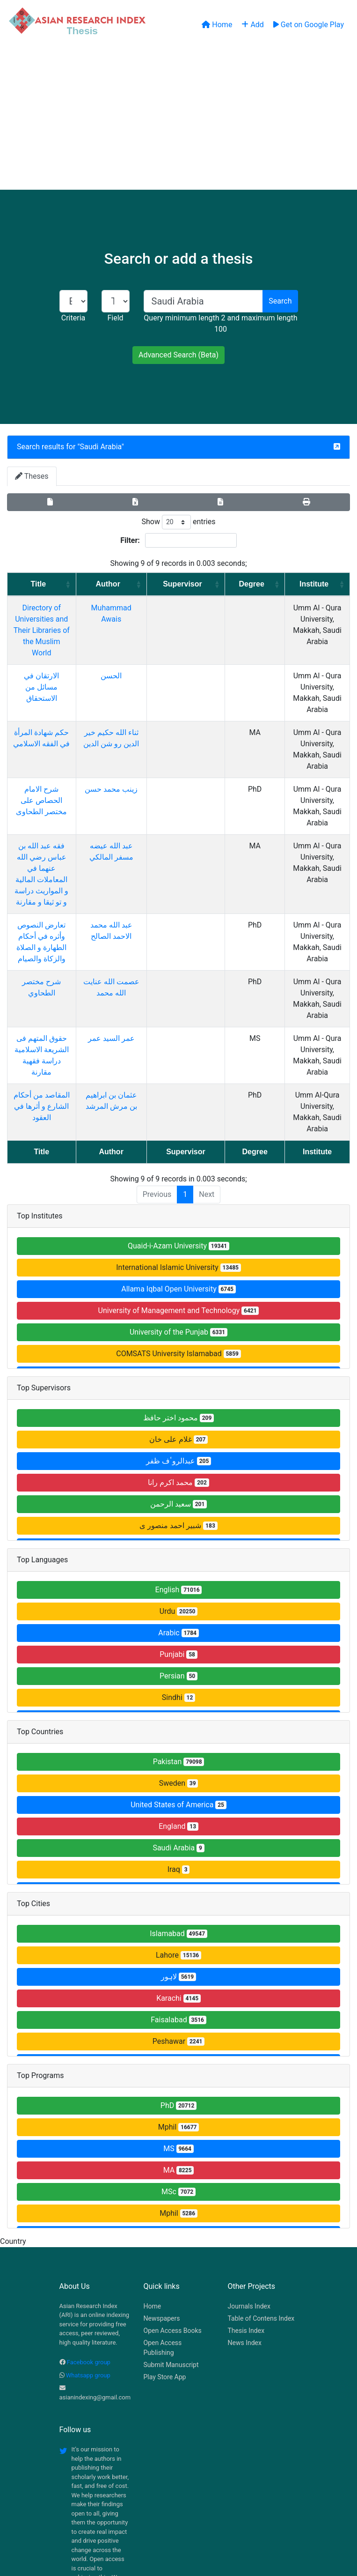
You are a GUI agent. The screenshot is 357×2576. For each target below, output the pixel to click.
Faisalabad (178, 1896)
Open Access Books (173, 2207)
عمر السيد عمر (141, 937)
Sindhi (178, 1573)
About (176, 2518)
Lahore (178, 1831)
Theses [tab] (32, 476)
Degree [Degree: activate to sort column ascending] (248, 584)
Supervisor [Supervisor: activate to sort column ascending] (198, 584)
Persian (178, 1552)
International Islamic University (178, 1143)
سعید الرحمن (178, 1380)
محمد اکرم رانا (178, 1358)
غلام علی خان (178, 1315)
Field (115, 317)
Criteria (73, 317)
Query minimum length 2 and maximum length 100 (220, 323)
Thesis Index (246, 2207)
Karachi (178, 1874)
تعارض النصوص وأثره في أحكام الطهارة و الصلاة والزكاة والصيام (58, 857)
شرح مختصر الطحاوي (59, 891)
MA (178, 2046)
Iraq (179, 1745)
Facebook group (88, 2238)
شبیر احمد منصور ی (178, 1401)
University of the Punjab (178, 1208)
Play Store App (165, 2253)
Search (280, 301)
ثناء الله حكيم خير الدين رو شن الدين (141, 710)
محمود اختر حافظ (178, 1294)
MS (178, 2024)
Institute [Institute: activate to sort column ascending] (308, 584)
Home (152, 2182)
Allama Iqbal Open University (178, 1165)
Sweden (178, 1659)
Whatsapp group (88, 2251)
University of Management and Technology (178, 1186)
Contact (210, 2518)
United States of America (178, 1681)
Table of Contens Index (261, 2194)
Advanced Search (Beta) (178, 354)
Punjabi (178, 1530)
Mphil (178, 2003)
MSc (178, 2068)
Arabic (178, 1509)
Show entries (178, 522)
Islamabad (178, 1809)
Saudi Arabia (101, 446)
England (178, 1702)
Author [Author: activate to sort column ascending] (138, 584)
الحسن (141, 653)
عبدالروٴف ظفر (178, 1337)
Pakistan (178, 1637)
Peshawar (179, 1917)
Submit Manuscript (171, 2241)
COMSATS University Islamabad (178, 1229)
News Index (245, 2219)
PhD (178, 1981)
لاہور (178, 1852)
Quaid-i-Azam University (178, 1122)
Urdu (179, 1487)
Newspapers (162, 2194)
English (178, 1466)
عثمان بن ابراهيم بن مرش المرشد (142, 994)
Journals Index (249, 2182)
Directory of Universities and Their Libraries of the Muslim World (58, 619)
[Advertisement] (178, 119)
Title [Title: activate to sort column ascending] (55, 584)
